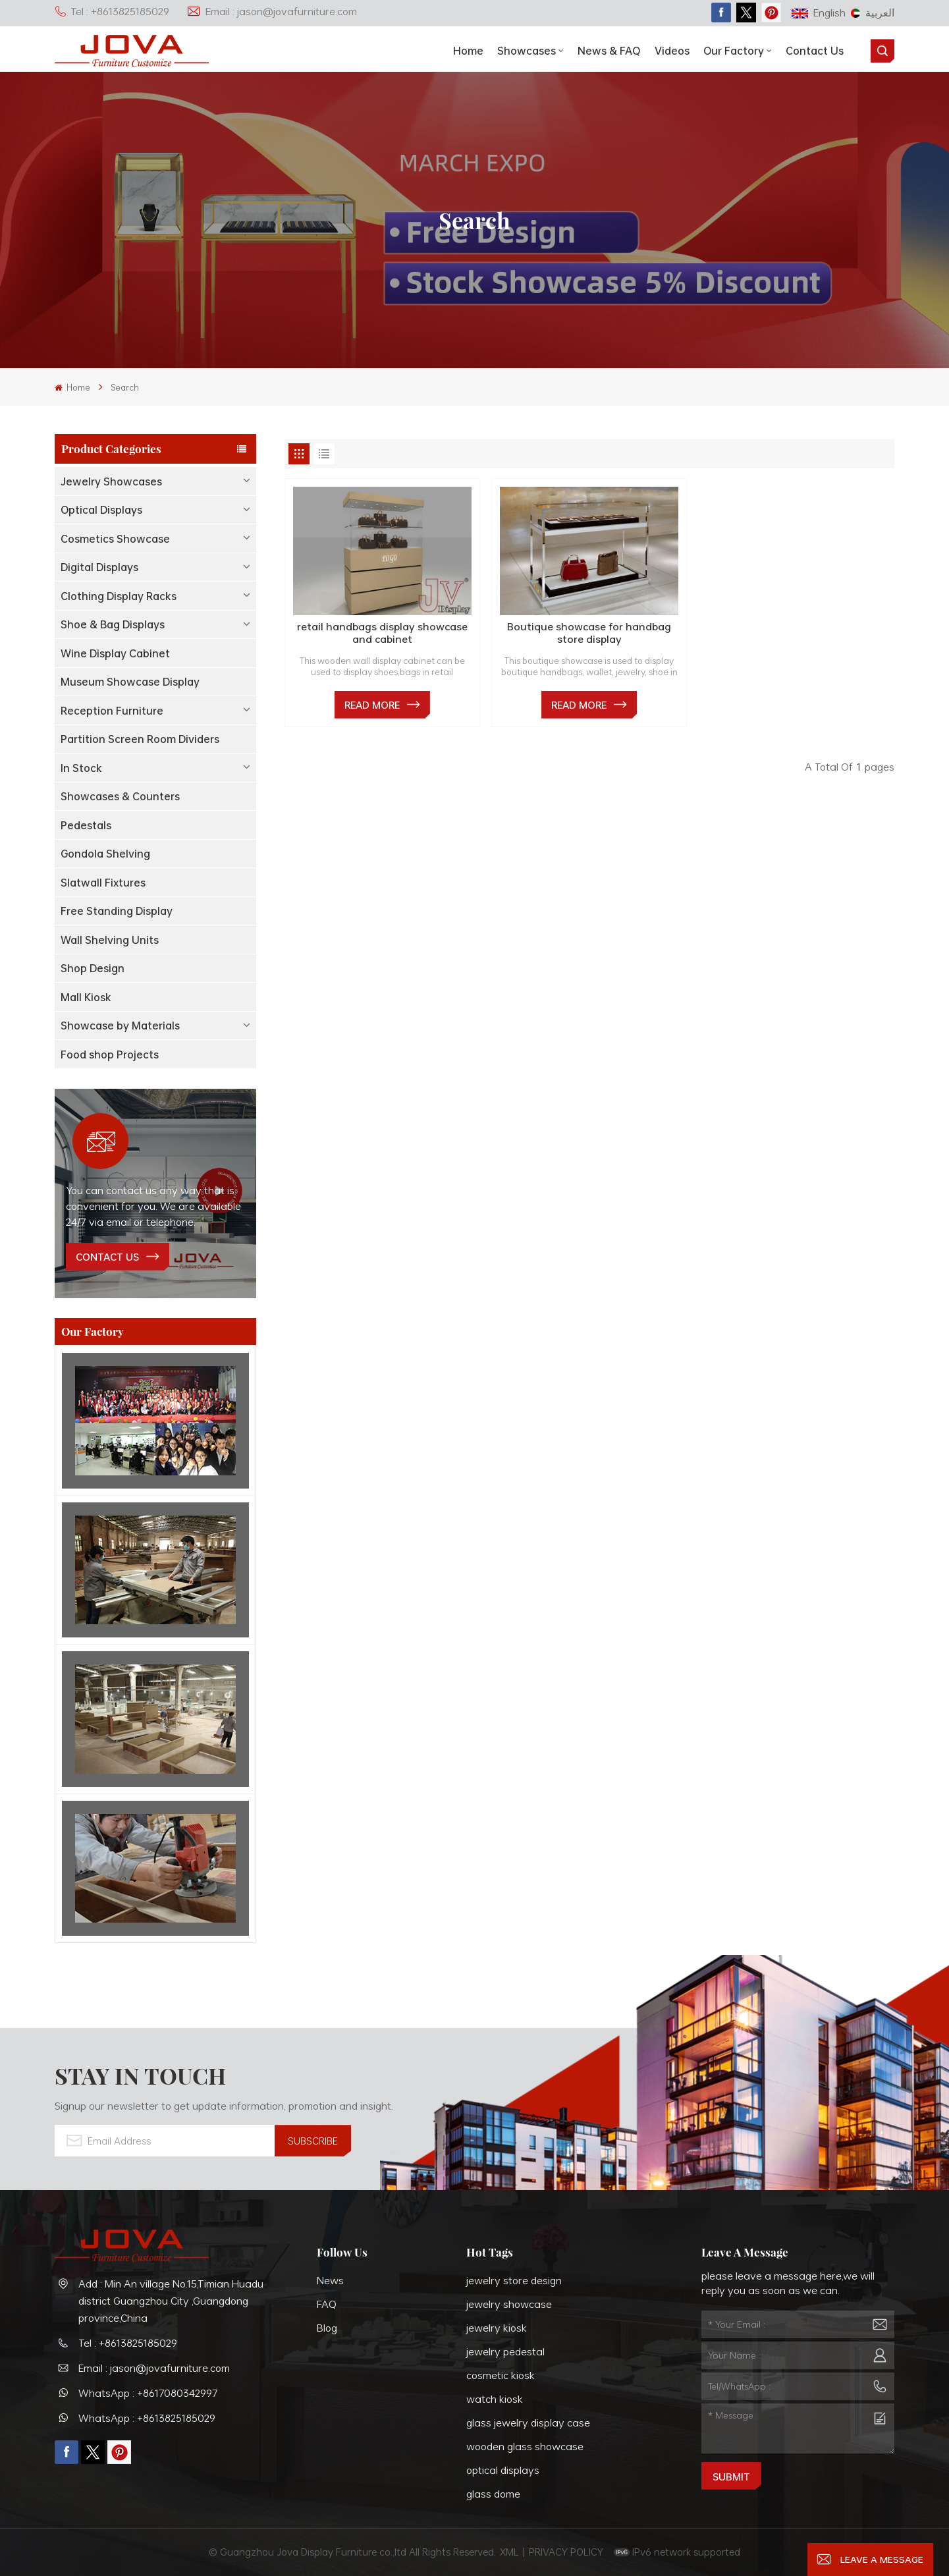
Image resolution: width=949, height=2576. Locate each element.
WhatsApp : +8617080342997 (148, 2393)
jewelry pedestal (505, 2351)
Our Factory (733, 51)
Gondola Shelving (105, 854)
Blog (327, 2328)
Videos (672, 51)
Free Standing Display (117, 911)
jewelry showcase (509, 2304)
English (819, 12)
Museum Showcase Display (130, 682)
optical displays (502, 2470)
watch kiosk (494, 2399)
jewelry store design (514, 2280)
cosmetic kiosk (500, 2375)
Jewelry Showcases (111, 481)
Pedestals (86, 825)
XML (509, 2551)
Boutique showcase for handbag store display (589, 632)
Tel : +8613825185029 (112, 11)
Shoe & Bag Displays (113, 624)
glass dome (493, 2494)
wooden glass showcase (524, 2446)
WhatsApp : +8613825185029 (146, 2418)
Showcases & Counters (120, 796)
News (330, 2280)
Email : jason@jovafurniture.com (271, 11)
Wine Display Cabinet (115, 653)
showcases (526, 51)
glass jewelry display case (528, 2422)
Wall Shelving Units (110, 940)
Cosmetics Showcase (115, 539)
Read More (372, 705)
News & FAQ (609, 51)
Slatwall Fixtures (103, 883)
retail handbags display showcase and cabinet (382, 632)
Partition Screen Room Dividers (140, 739)
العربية (872, 12)
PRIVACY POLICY (566, 2551)
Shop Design (92, 968)
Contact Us (815, 51)
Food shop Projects (110, 1054)
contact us (107, 1256)
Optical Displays (101, 510)
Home (468, 51)
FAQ (327, 2304)
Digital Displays (99, 567)
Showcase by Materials (120, 1025)
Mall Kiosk (86, 997)
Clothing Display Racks (118, 596)
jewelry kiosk (496, 2328)
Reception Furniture (112, 711)
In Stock (81, 768)
